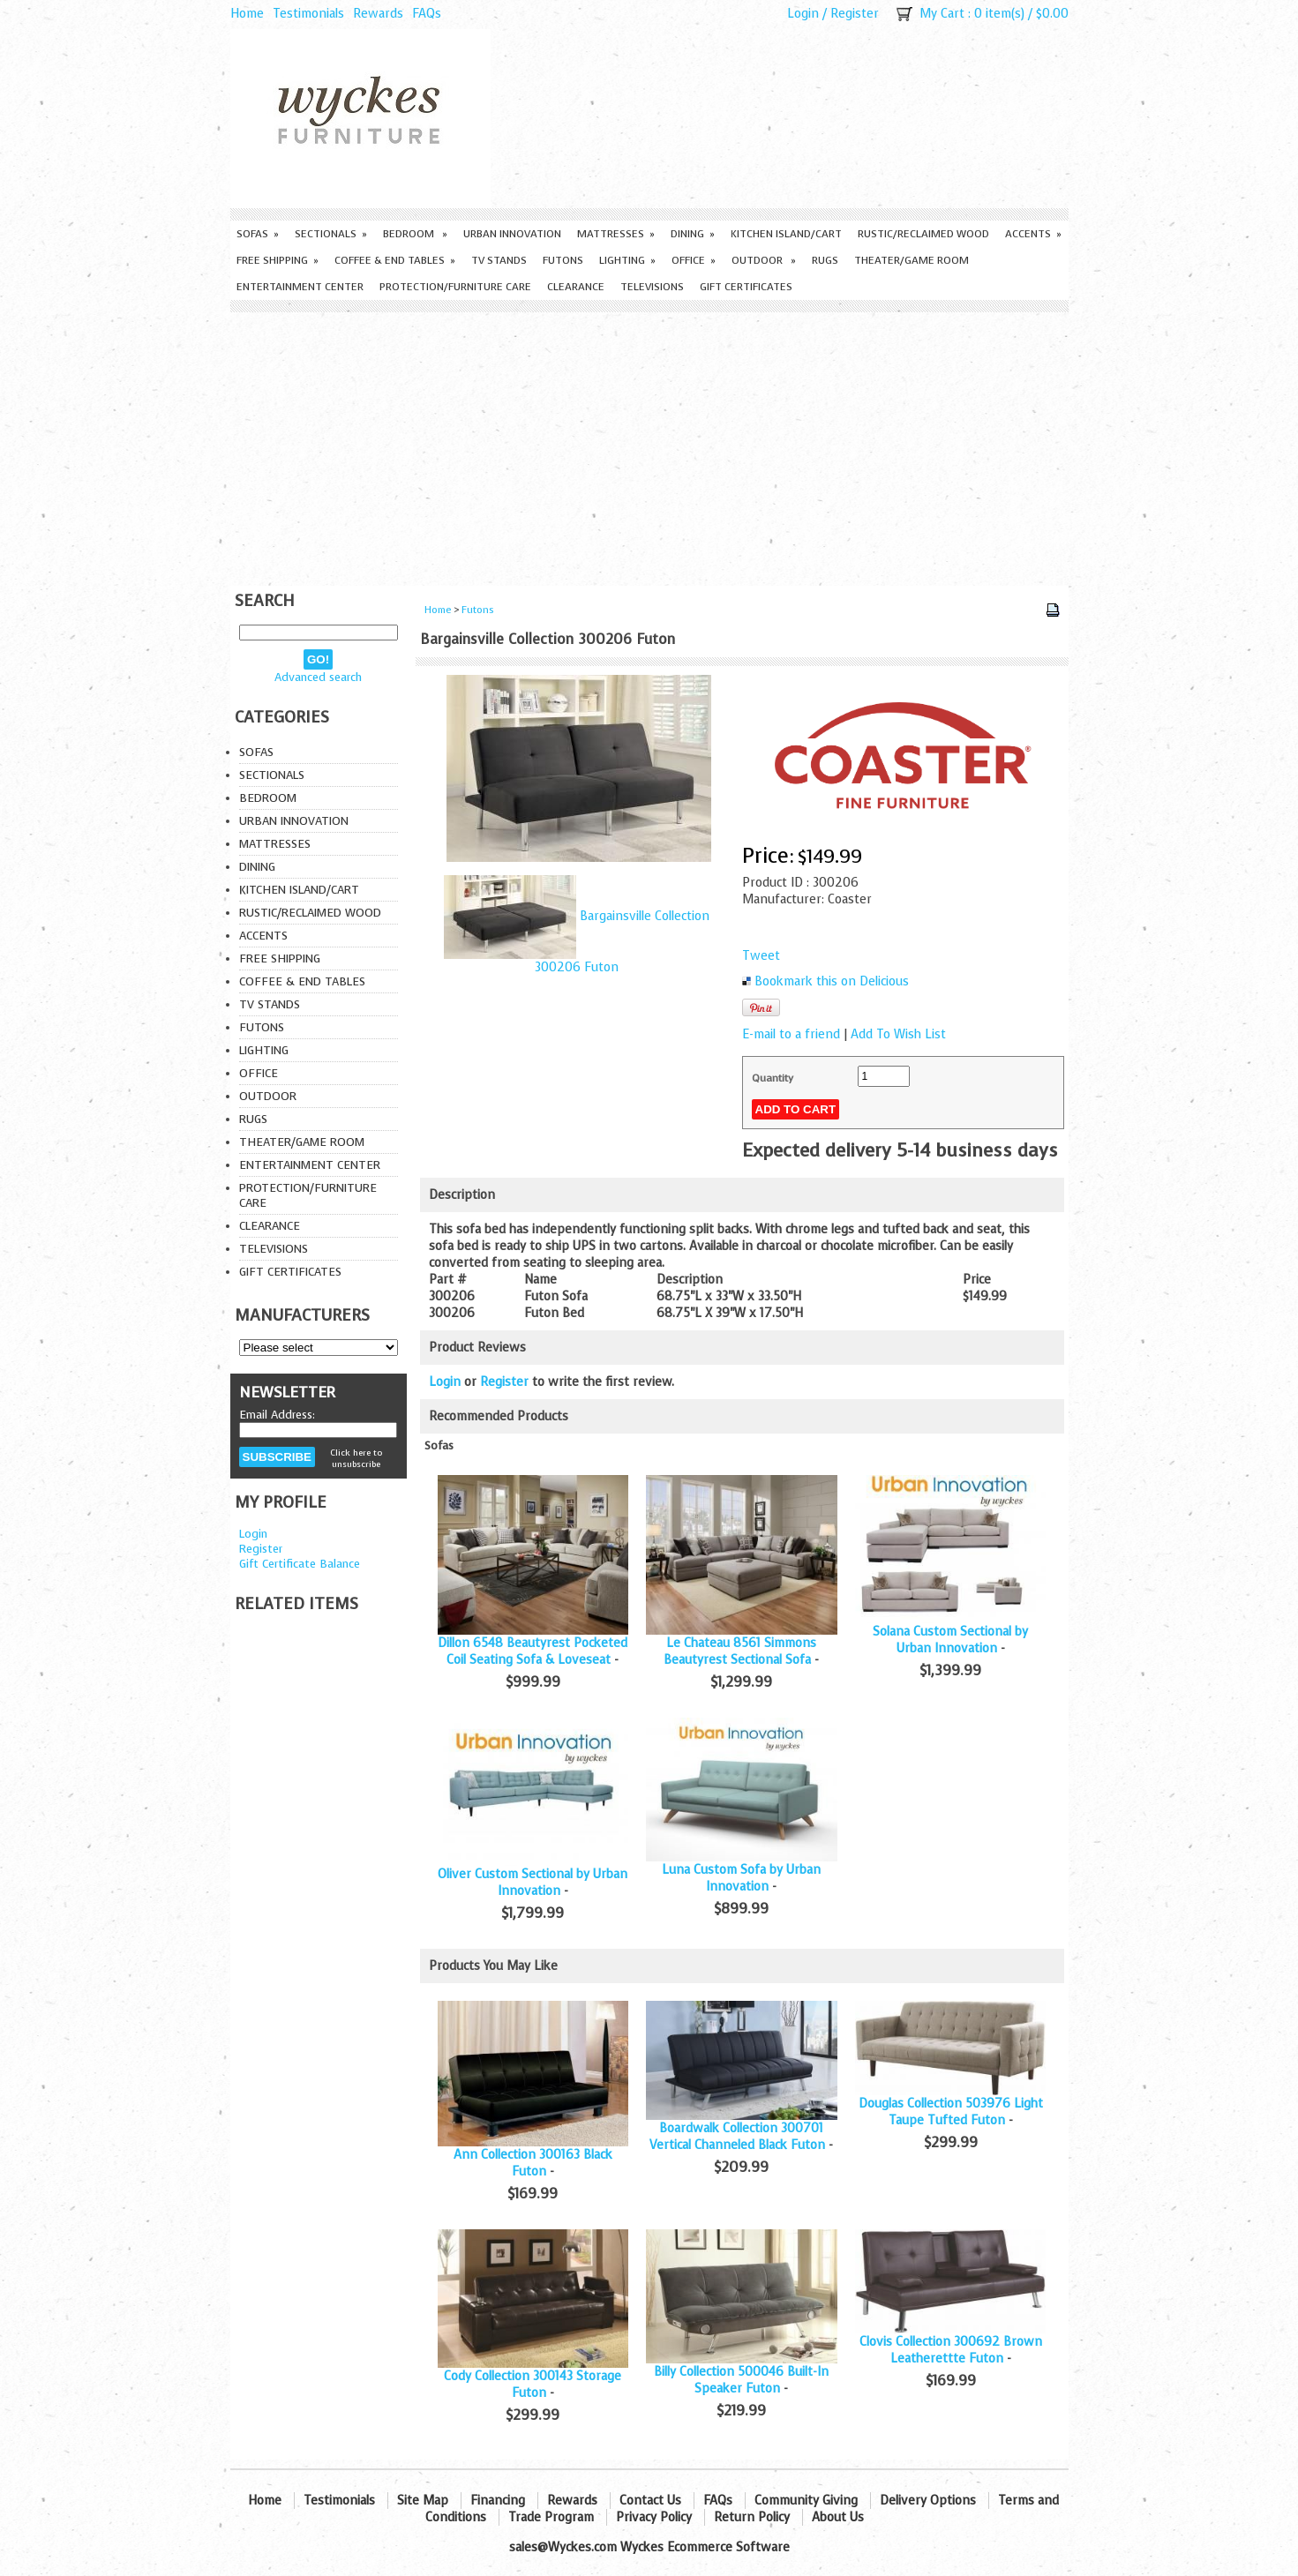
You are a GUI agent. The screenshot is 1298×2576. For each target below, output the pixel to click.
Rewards (378, 13)
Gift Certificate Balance (299, 1563)
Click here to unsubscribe (356, 1458)
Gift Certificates (746, 287)
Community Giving (806, 2500)
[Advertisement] (649, 444)
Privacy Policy (654, 2517)
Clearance (575, 287)
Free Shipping (277, 260)
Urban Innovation (512, 234)
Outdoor (764, 260)
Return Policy (752, 2517)
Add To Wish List (898, 1034)
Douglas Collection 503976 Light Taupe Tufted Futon (951, 2112)
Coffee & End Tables (394, 260)
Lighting (627, 260)
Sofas (257, 234)
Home (247, 13)
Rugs (825, 260)
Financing (497, 2500)
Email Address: (277, 1414)
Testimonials (308, 13)
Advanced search (318, 677)
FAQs (426, 13)
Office (694, 260)
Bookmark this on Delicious (831, 981)
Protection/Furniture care (455, 287)
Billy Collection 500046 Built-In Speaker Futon (741, 2380)
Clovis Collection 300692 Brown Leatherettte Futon (950, 2350)
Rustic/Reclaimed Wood (923, 234)
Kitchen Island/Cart (786, 234)
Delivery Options (928, 2500)
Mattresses (616, 234)
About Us (838, 2517)
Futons (563, 260)
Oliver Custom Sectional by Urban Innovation (532, 1882)
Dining (693, 234)
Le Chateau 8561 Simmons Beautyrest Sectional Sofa (740, 1651)
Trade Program (551, 2517)
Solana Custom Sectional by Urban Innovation (950, 1640)
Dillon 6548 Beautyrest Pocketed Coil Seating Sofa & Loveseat (532, 1651)
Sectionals (331, 234)
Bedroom (415, 234)
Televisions (652, 287)
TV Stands (499, 260)
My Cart (941, 13)
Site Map (422, 2500)
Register (854, 13)
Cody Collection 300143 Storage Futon (532, 2384)
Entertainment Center (300, 287)
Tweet (761, 955)
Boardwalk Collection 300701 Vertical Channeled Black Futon (737, 2136)
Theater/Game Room (911, 260)
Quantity (772, 1078)
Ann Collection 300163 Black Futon (533, 2163)
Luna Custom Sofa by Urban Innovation (741, 1878)
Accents (1033, 234)
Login (803, 13)
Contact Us (650, 2500)
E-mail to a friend (791, 1034)
